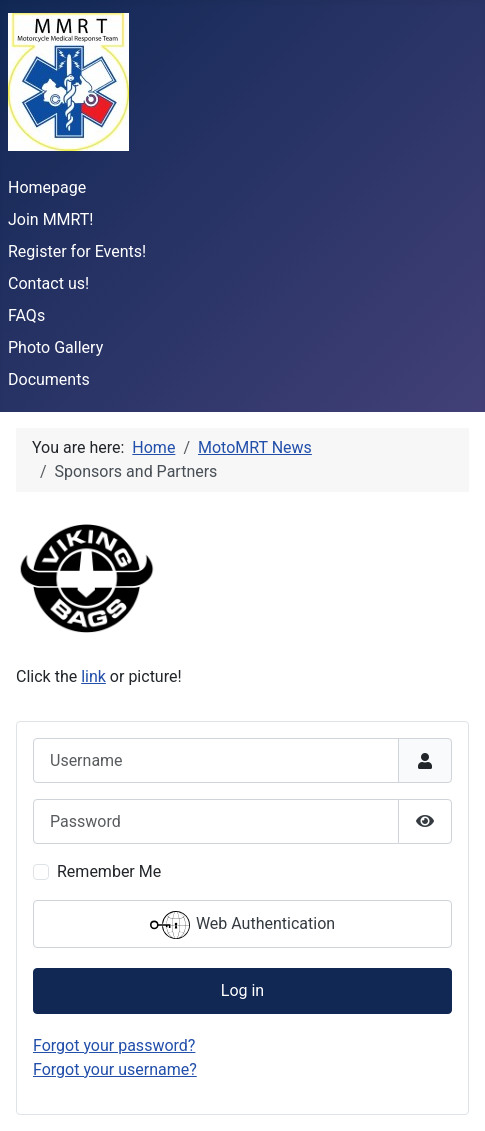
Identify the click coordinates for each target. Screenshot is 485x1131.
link (93, 676)
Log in (242, 990)
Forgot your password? (114, 1045)
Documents (49, 379)
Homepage (47, 187)
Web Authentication (242, 925)
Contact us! (48, 283)
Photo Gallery (55, 347)
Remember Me (109, 871)
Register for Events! (77, 251)
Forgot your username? (115, 1069)
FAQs (26, 315)
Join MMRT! (51, 219)
